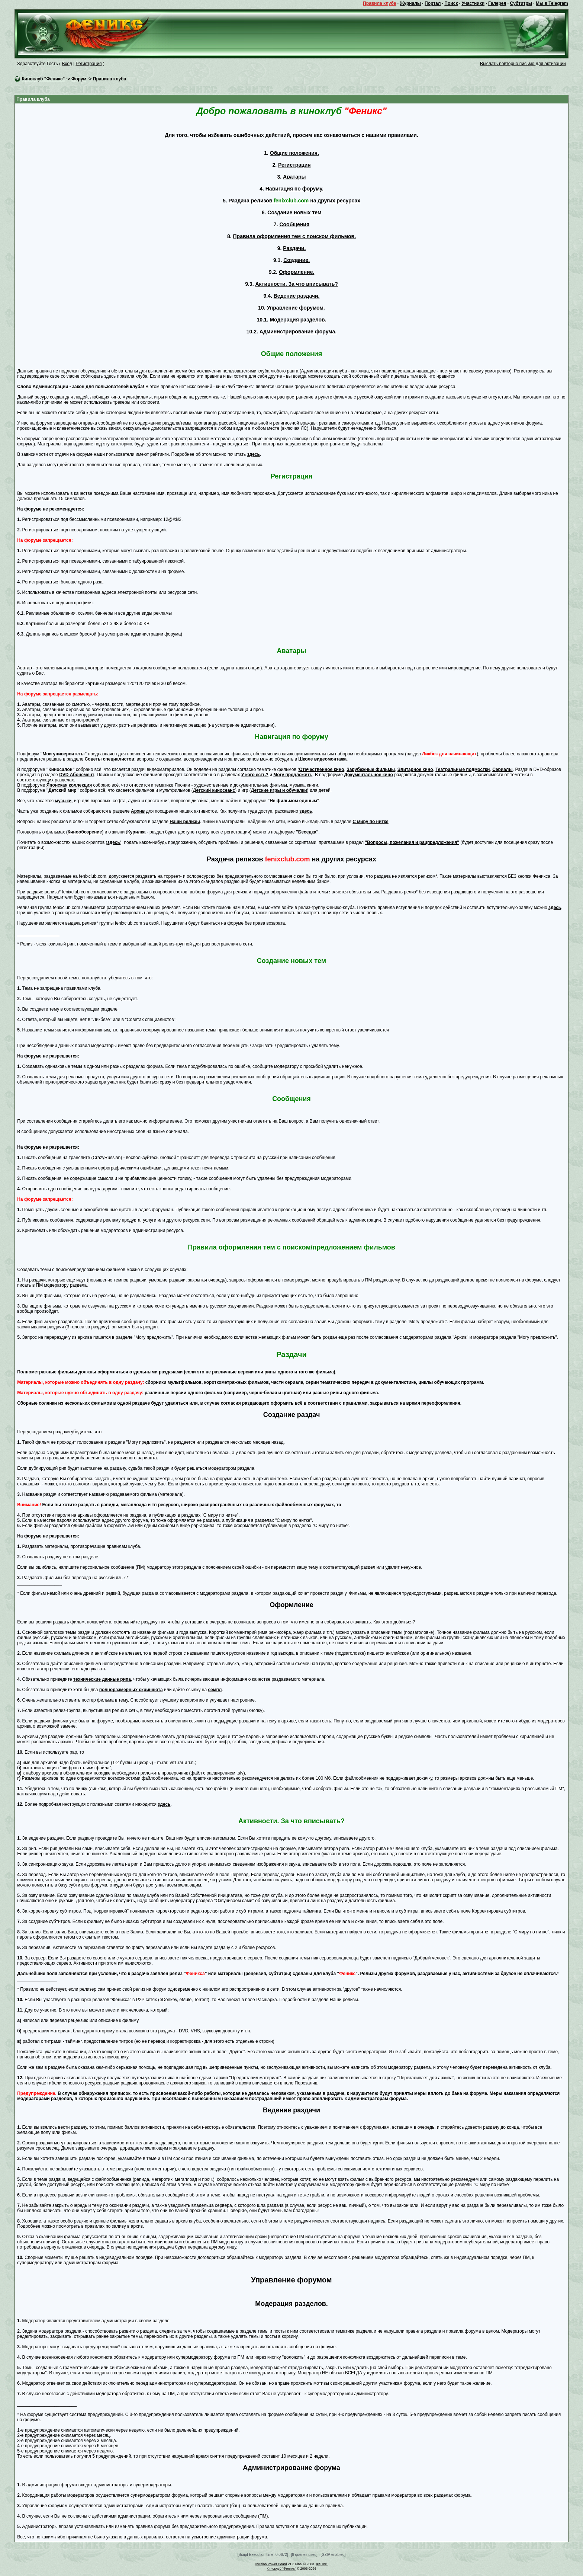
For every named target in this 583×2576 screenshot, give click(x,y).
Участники (472, 3)
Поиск (451, 3)
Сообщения (294, 224)
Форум (78, 78)
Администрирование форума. (298, 332)
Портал (433, 3)
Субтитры (521, 3)
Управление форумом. (296, 308)
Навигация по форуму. (294, 189)
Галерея (497, 3)
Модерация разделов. (298, 320)
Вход (67, 63)
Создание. (296, 260)
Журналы (410, 3)
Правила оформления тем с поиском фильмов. (294, 236)
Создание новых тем (294, 212)
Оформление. (296, 272)
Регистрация (88, 63)
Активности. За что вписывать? (296, 284)
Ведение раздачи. (297, 296)
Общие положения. (294, 153)
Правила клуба (379, 3)
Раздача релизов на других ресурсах (294, 201)
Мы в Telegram (552, 3)
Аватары (294, 177)
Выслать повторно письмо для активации (523, 63)
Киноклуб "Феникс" (43, 78)
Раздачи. (294, 248)
